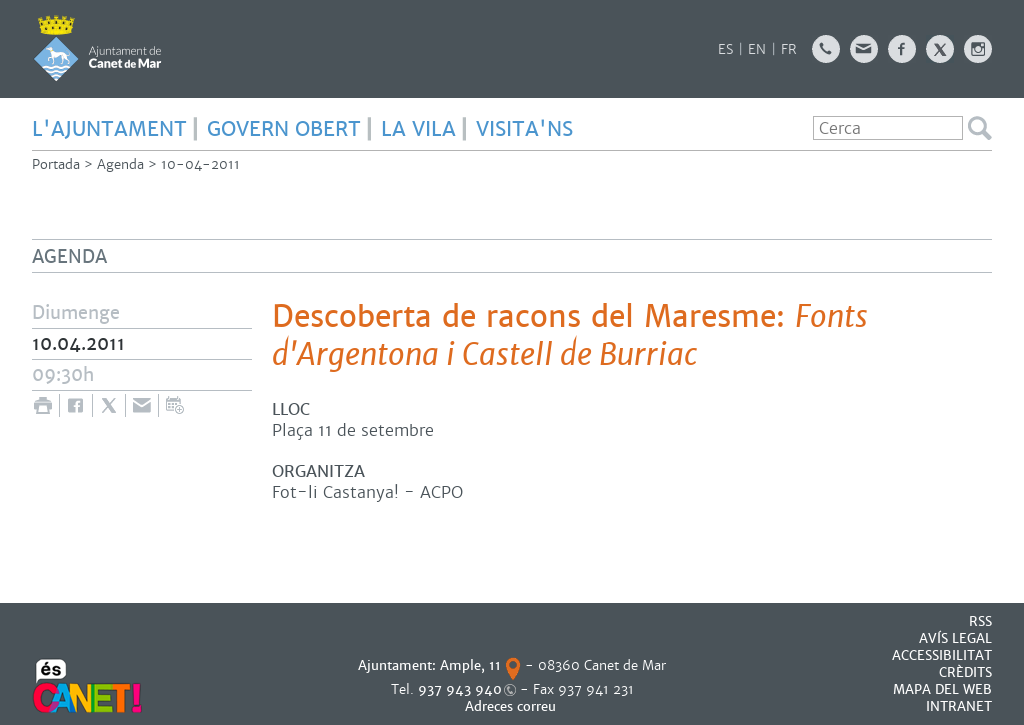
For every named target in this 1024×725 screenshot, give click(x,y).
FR (789, 49)
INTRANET (959, 706)
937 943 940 (460, 689)
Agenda (120, 164)
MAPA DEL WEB (942, 689)
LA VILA (418, 129)
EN (757, 49)
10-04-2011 (200, 164)
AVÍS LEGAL (955, 638)
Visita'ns (524, 129)
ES (725, 49)
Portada (56, 164)
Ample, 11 (470, 665)
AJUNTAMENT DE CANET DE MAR (97, 48)
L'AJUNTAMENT (109, 129)
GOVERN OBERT (284, 129)
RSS (980, 621)
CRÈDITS (965, 672)
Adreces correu (512, 706)
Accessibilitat (942, 655)
